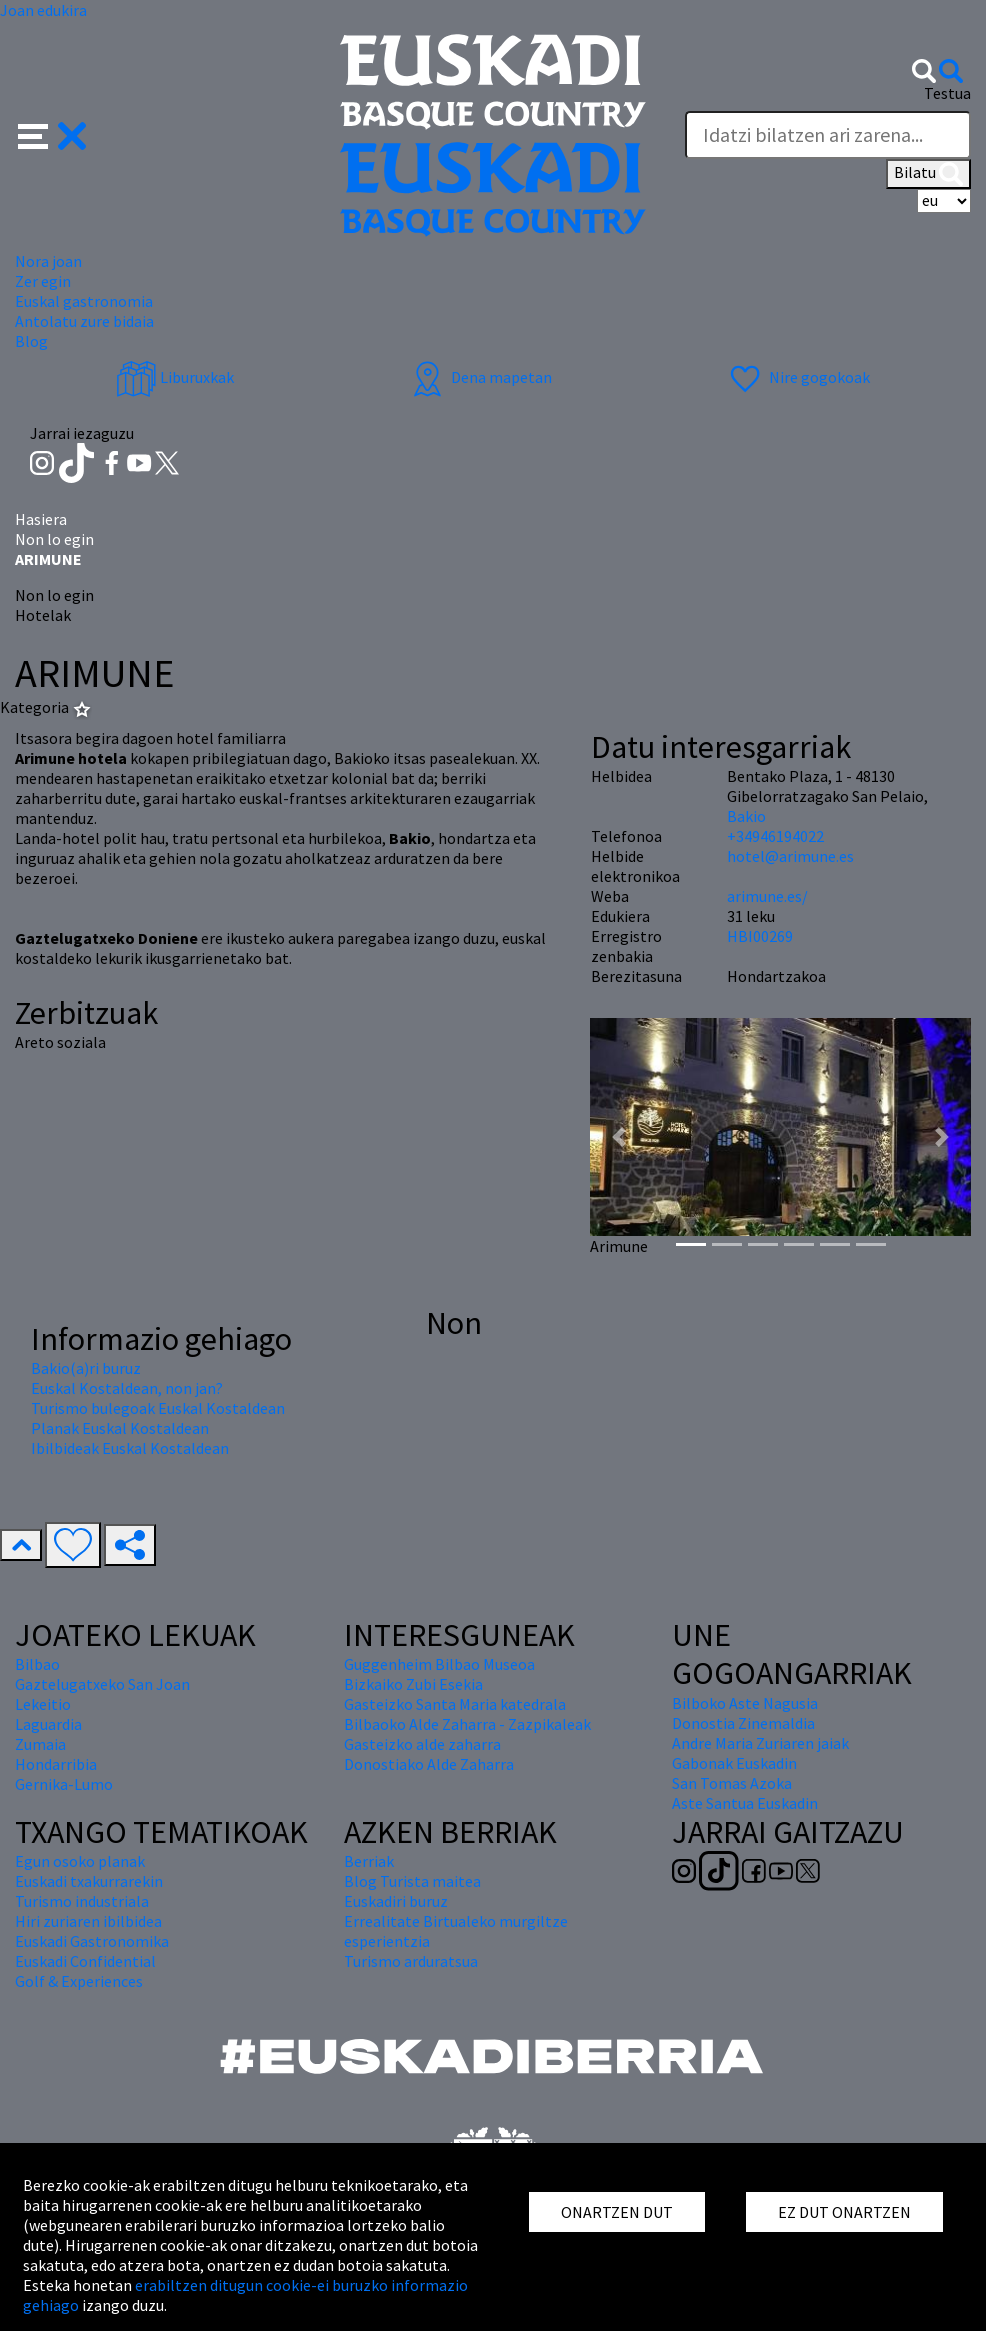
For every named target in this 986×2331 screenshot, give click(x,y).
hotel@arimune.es (790, 856)
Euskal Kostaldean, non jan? (127, 1388)
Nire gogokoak (797, 377)
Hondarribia (56, 1764)
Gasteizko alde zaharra (422, 1744)
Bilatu (928, 174)
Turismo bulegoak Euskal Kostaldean (158, 1408)
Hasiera (41, 519)
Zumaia (40, 1744)
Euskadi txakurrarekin (89, 1881)
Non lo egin (54, 539)
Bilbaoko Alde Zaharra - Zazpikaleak (467, 1724)
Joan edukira (43, 10)
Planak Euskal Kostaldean (120, 1428)
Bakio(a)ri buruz (86, 1368)
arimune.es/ (767, 896)
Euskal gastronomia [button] (84, 301)
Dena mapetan (479, 377)
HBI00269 (760, 936)
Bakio (746, 816)
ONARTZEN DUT (617, 2212)
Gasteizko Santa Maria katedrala (455, 1704)
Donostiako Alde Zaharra (429, 1764)
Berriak (369, 1861)
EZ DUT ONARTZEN (844, 2212)
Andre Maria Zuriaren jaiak (760, 1743)
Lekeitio (43, 1704)
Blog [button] (31, 341)
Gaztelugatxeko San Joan (102, 1684)
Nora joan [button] (48, 261)
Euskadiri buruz (396, 1901)
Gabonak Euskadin (734, 1763)
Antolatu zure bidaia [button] (84, 321)
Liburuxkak (175, 377)
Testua (947, 93)
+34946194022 (775, 836)
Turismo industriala (82, 1901)
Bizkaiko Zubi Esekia (413, 1684)
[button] (52, 134)
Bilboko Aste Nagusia (745, 1703)
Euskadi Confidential (85, 1961)
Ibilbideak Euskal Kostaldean (130, 1448)
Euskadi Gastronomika (92, 1941)
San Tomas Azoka (732, 1783)
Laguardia (48, 1724)
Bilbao (37, 1664)
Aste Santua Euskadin (745, 1803)
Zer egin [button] (43, 281)
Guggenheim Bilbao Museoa (439, 1664)
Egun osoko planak (80, 1861)
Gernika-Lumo (64, 1784)
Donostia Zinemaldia (743, 1723)
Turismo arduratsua (411, 1961)
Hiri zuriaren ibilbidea (88, 1921)
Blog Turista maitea (412, 1881)
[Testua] (828, 135)
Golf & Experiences (79, 1981)
